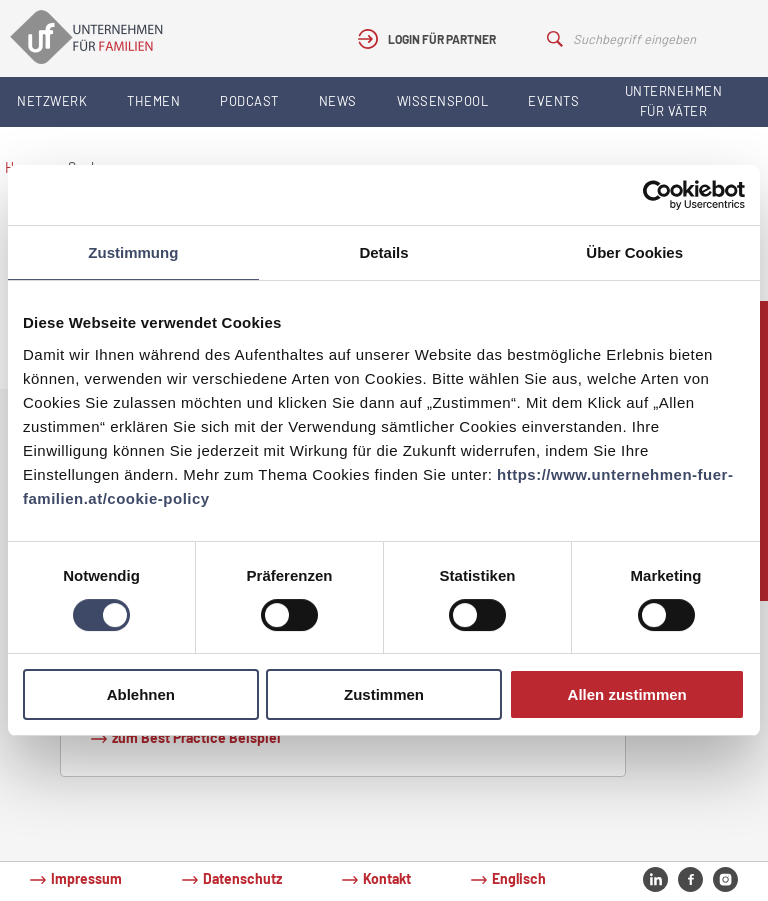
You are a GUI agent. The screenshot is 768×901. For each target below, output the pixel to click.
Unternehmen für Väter (674, 101)
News (338, 101)
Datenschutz (242, 878)
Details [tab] (383, 252)
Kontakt (387, 878)
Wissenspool (443, 101)
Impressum (86, 878)
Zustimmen (384, 694)
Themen (153, 101)
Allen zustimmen (627, 694)
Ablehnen (141, 694)
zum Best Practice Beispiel (196, 737)
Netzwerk (52, 101)
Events (553, 101)
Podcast (249, 101)
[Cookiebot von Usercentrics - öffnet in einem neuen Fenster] (657, 195)
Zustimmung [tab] (133, 252)
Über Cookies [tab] (634, 252)
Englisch (519, 878)
